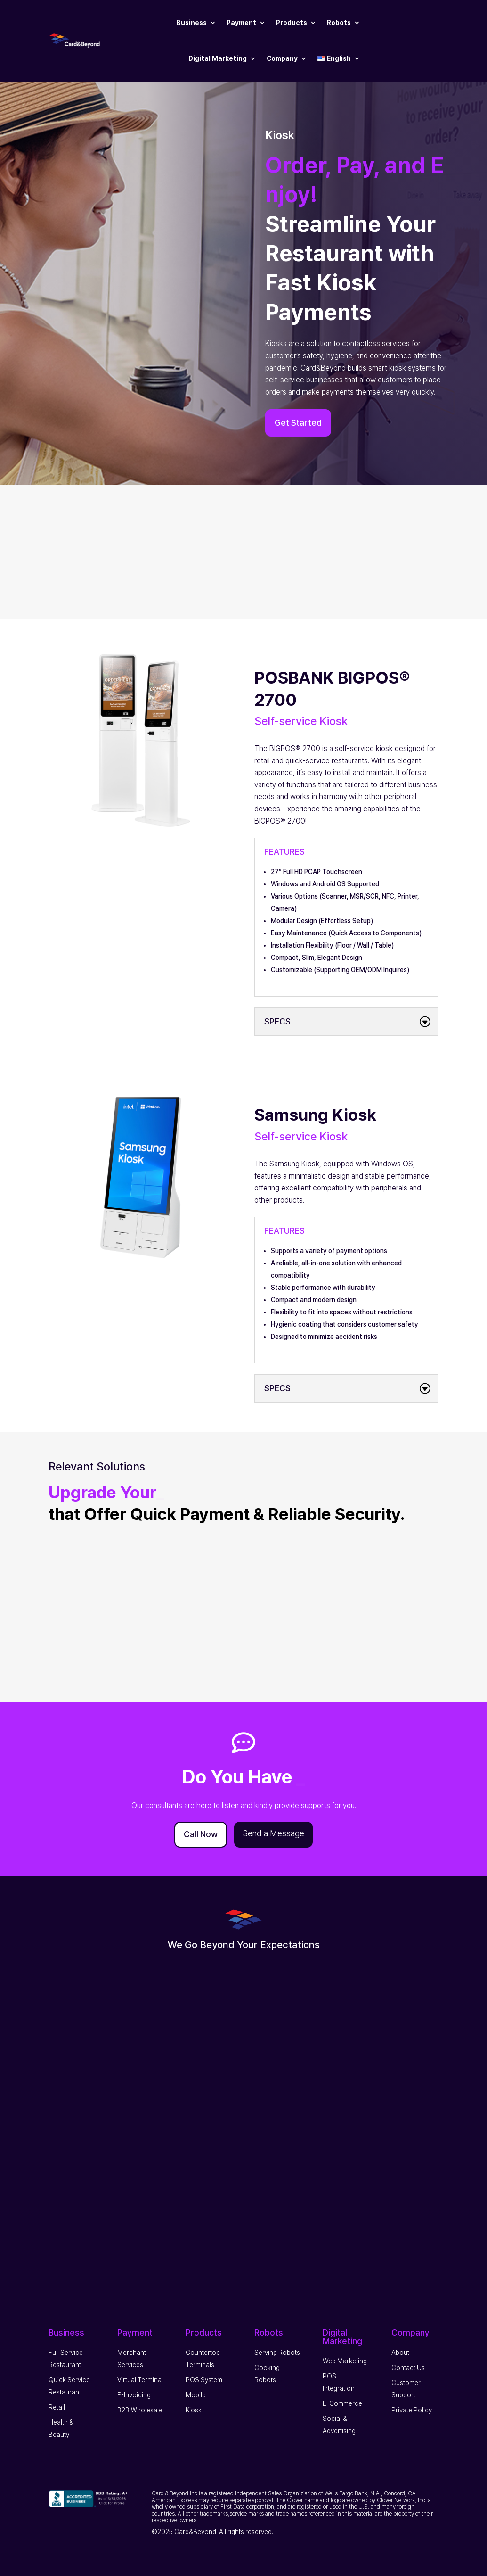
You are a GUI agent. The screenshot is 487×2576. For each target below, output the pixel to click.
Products (291, 22)
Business (191, 22)
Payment (241, 22)
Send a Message (273, 1833)
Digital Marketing (217, 58)
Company (282, 58)
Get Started (298, 423)
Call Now (201, 1834)
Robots (339, 22)
